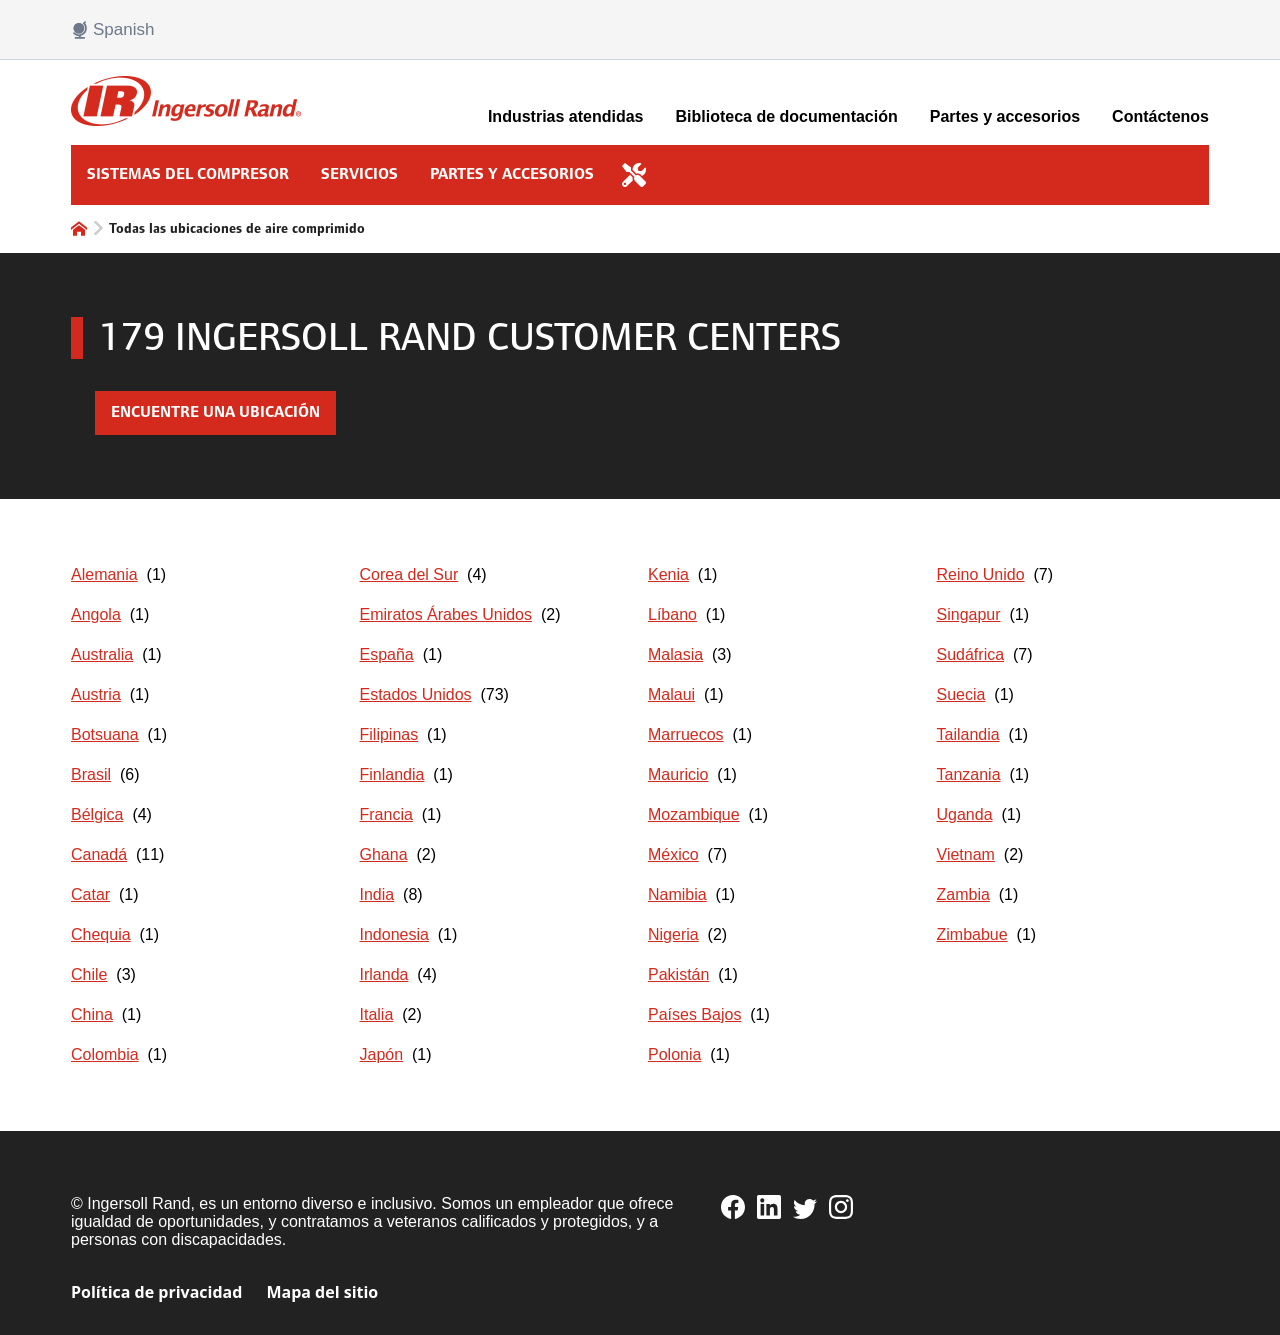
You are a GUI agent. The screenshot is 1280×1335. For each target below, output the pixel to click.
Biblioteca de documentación (787, 116)
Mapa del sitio (322, 1292)
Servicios (359, 174)
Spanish (112, 30)
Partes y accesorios (1005, 116)
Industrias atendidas (566, 116)
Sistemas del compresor (188, 174)
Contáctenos (1160, 116)
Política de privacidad (156, 1292)
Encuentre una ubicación (215, 412)
